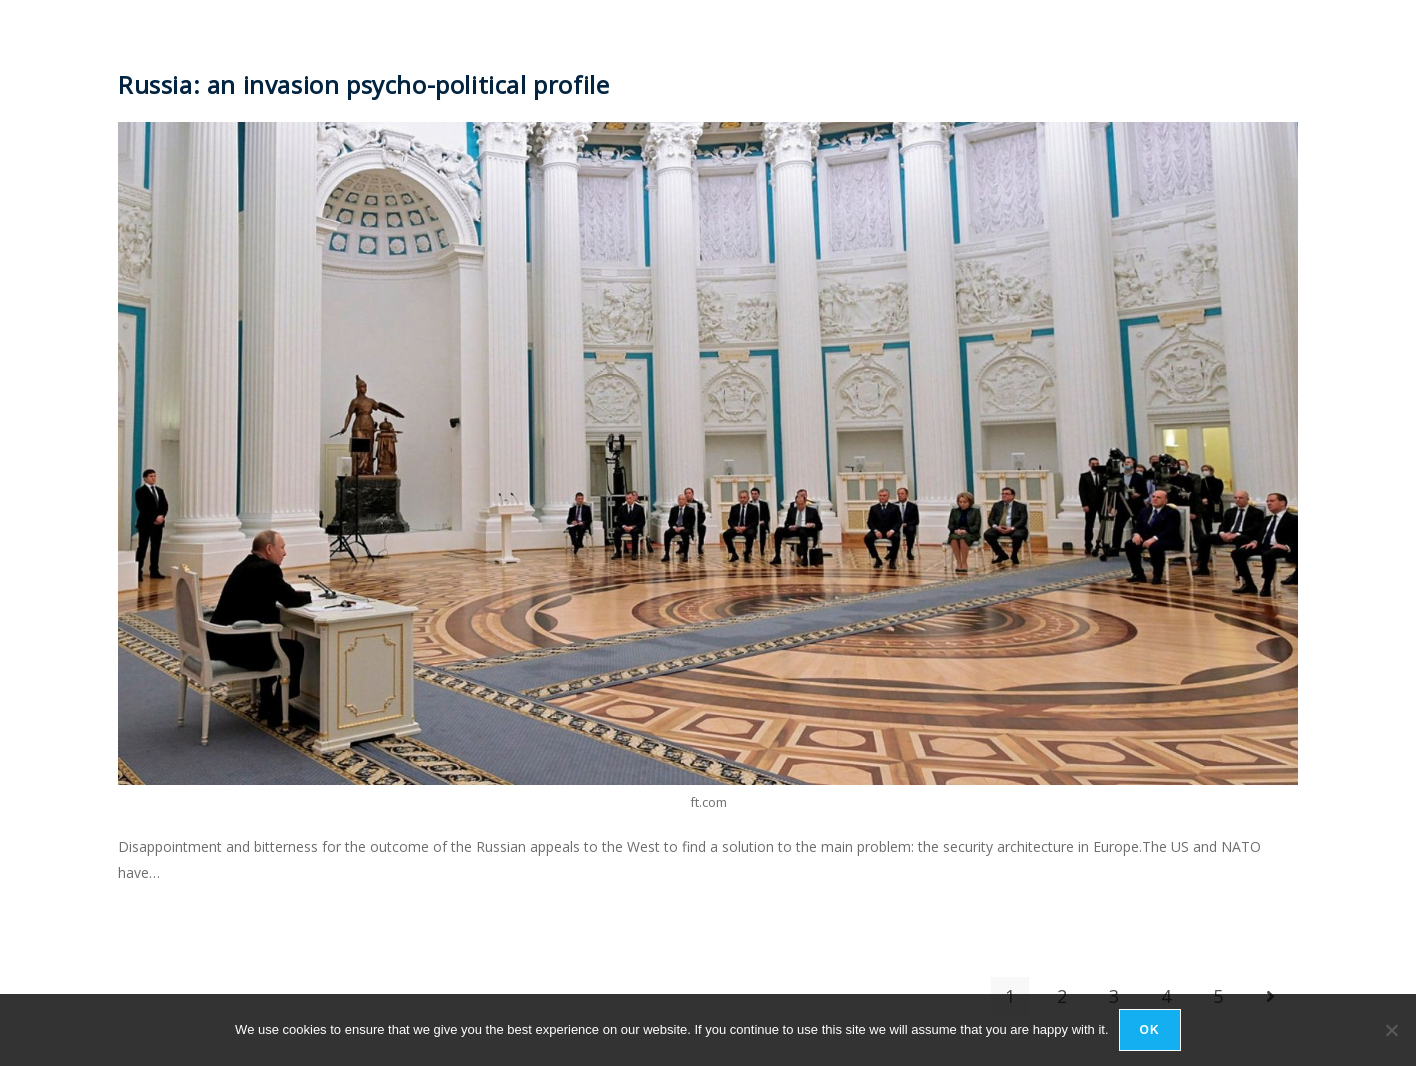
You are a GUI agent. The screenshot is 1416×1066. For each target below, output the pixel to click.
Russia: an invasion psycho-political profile (363, 84)
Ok (1150, 1030)
